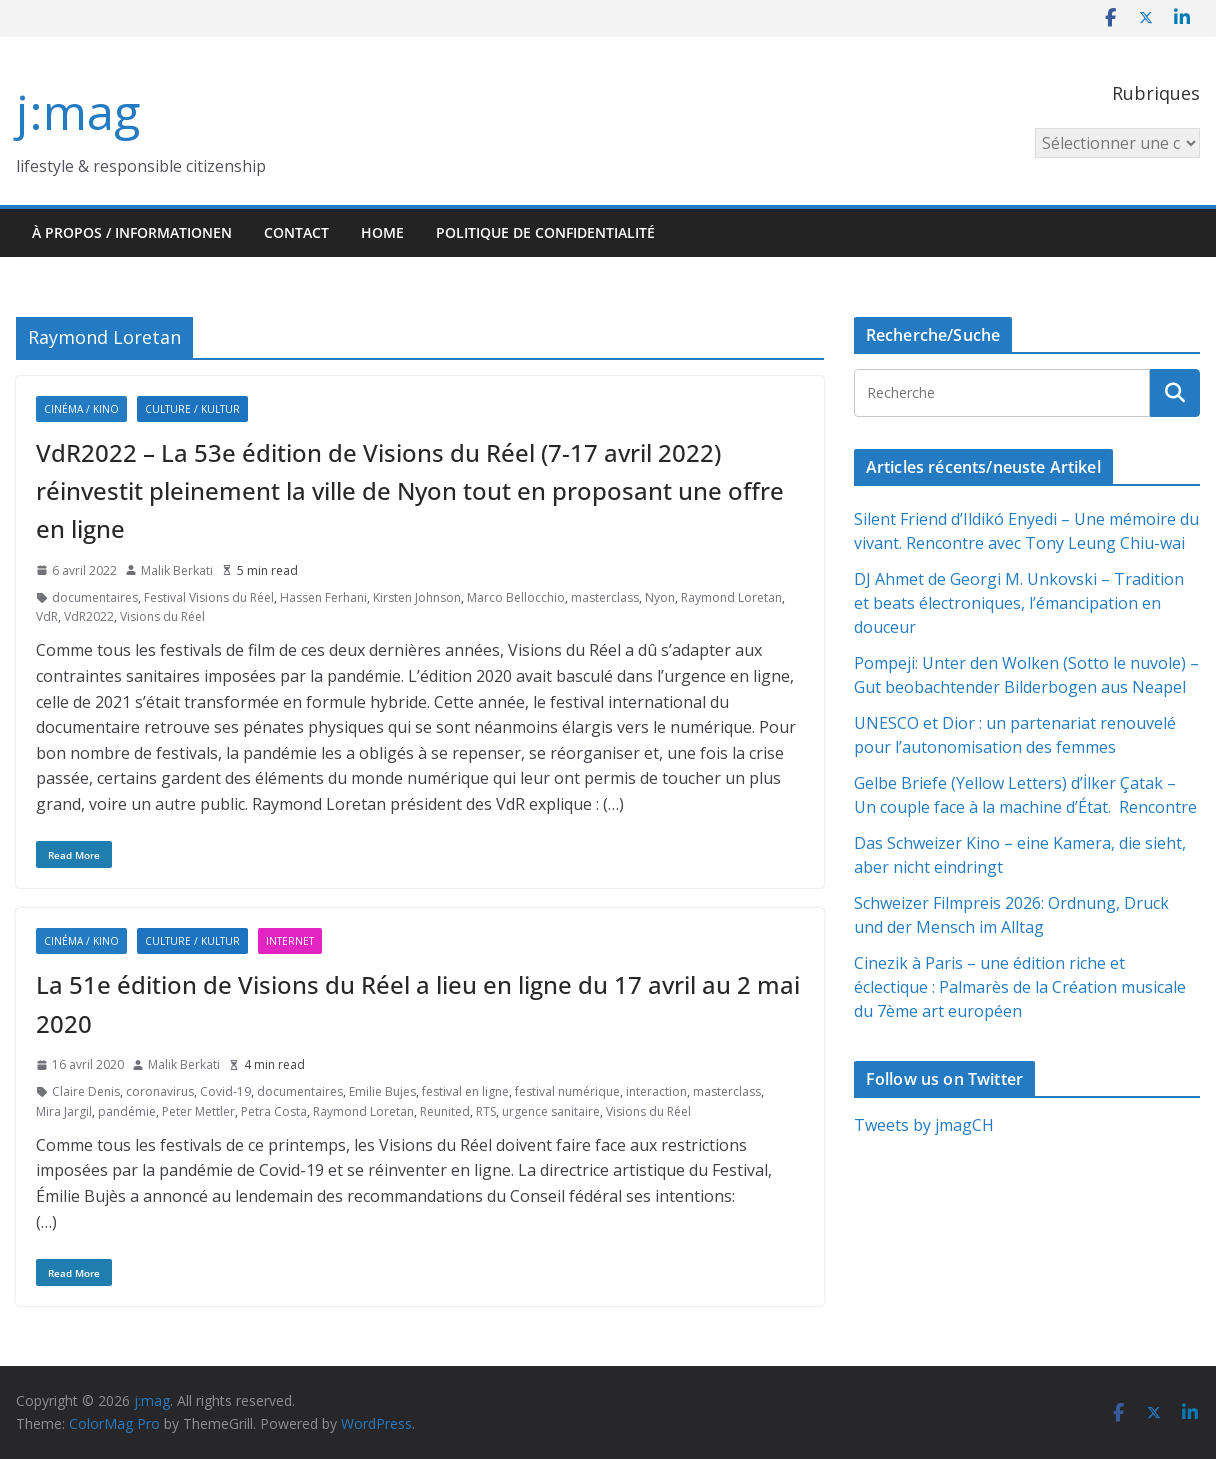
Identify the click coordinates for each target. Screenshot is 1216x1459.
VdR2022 (89, 616)
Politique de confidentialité (545, 232)
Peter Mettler (198, 1111)
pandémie (127, 1111)
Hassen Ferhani (323, 597)
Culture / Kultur (192, 409)
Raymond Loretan (731, 597)
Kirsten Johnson (417, 597)
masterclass (605, 597)
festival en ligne (465, 1091)
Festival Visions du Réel (209, 597)
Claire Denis (86, 1091)
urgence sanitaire (551, 1111)
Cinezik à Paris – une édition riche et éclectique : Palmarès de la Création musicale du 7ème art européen (1020, 987)
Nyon (660, 597)
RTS (486, 1111)
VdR (47, 616)
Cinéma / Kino (81, 409)
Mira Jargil (64, 1111)
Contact (296, 232)
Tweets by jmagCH (924, 1125)
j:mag (78, 111)
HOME (382, 232)
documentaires (95, 597)
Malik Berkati (177, 570)
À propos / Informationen (132, 232)
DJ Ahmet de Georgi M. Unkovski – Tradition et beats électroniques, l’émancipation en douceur (1019, 603)
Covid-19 (225, 1091)
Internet (290, 941)
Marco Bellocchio (516, 597)
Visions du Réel (162, 616)
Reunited (445, 1111)
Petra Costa (274, 1111)
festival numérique (567, 1091)
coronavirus (160, 1091)
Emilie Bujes (382, 1091)
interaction (656, 1091)
